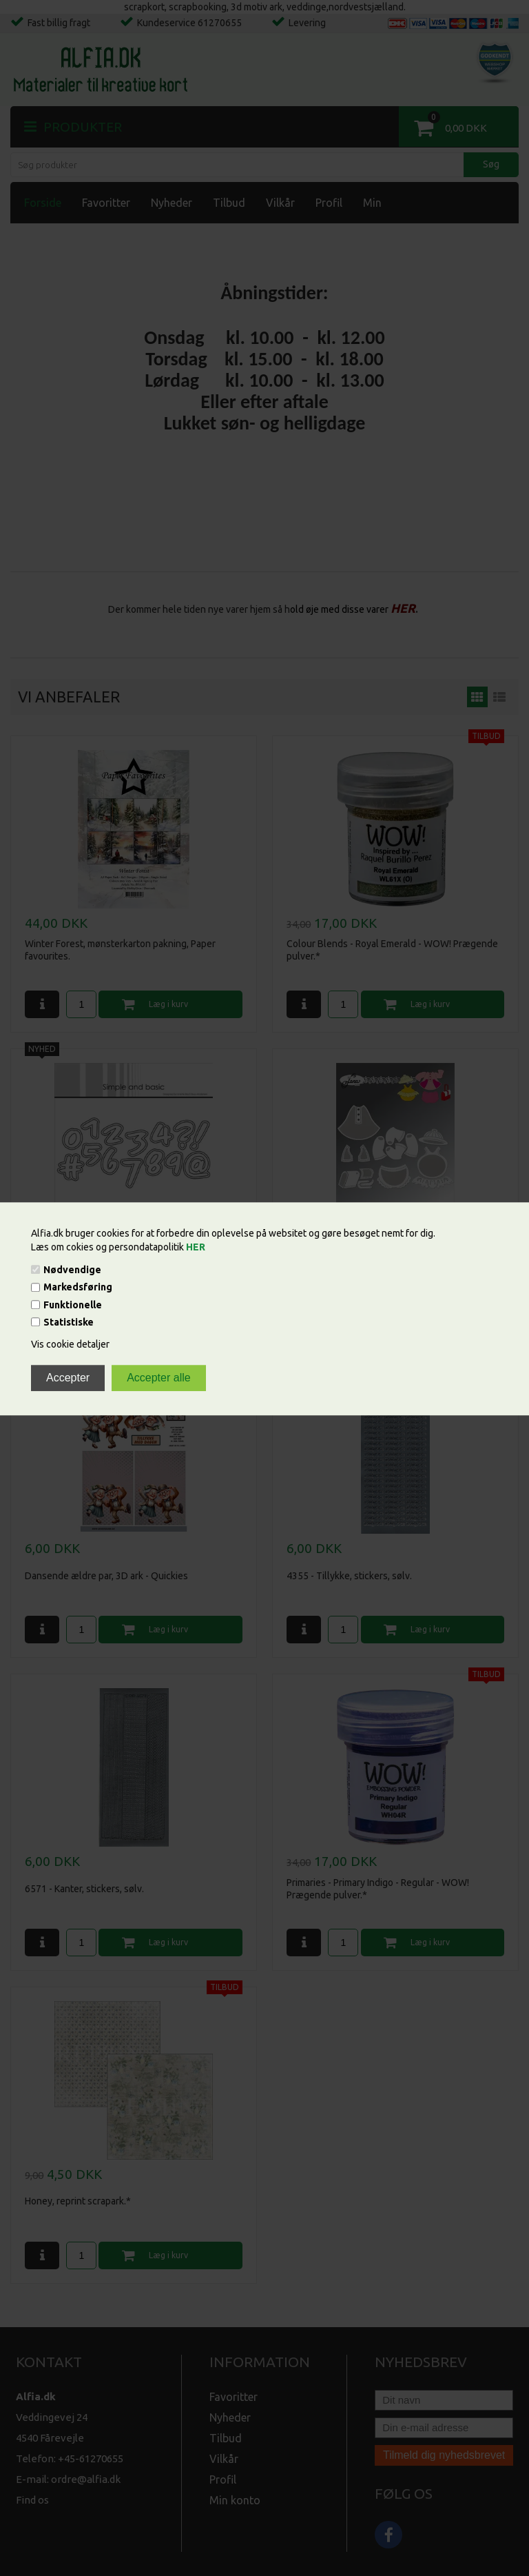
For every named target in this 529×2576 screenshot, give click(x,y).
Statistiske (68, 1322)
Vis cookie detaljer (70, 1344)
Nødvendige (72, 1269)
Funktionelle (72, 1304)
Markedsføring (77, 1287)
